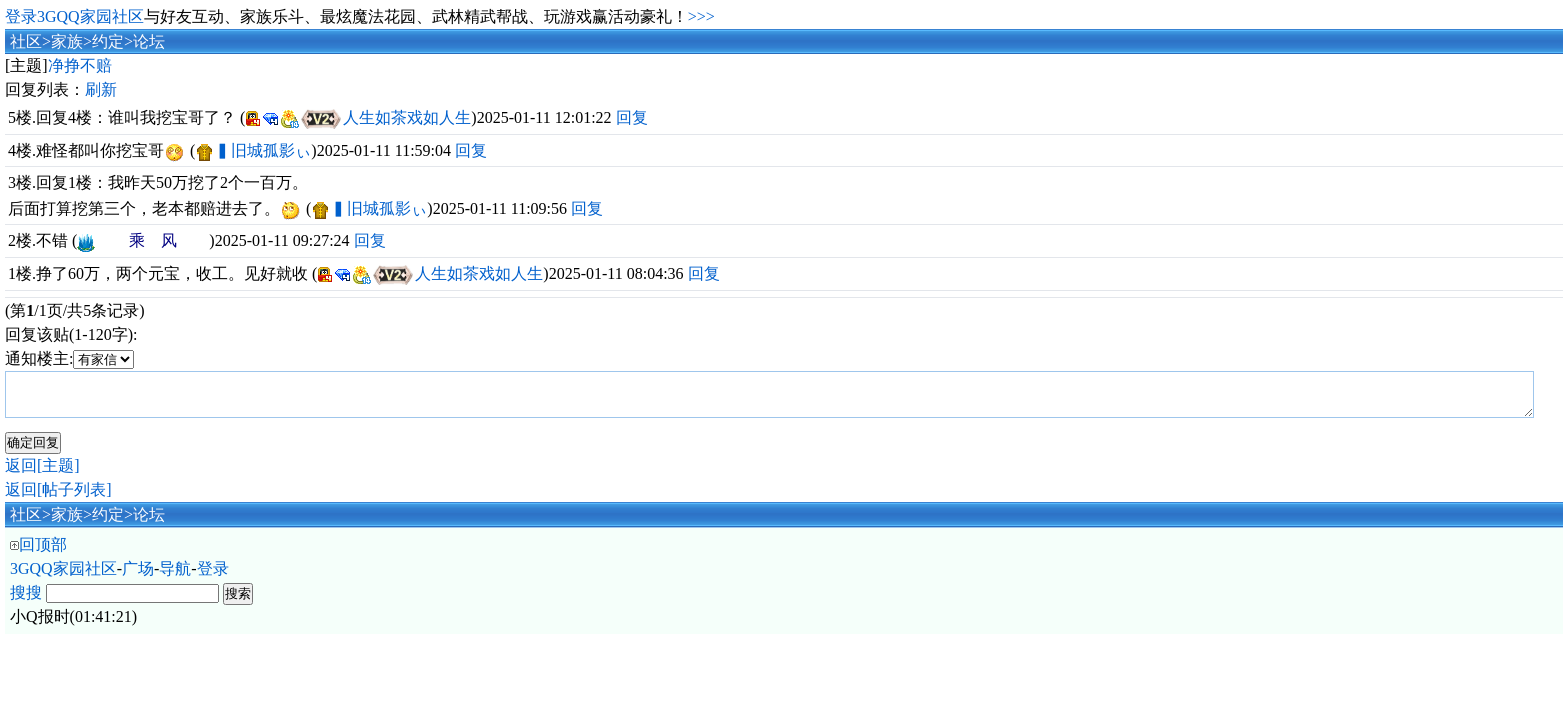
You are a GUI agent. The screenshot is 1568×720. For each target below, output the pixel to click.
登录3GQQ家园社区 (74, 16)
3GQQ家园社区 (63, 577)
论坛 (149, 41)
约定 (108, 41)
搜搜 (26, 601)
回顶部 (43, 553)
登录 (213, 577)
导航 (175, 577)
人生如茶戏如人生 (407, 117)
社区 (26, 41)
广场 (138, 577)
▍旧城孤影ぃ (263, 150)
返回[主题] (42, 474)
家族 (67, 41)
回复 (632, 117)
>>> (701, 16)
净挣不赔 (80, 65)
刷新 (101, 89)
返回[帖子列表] (58, 498)
